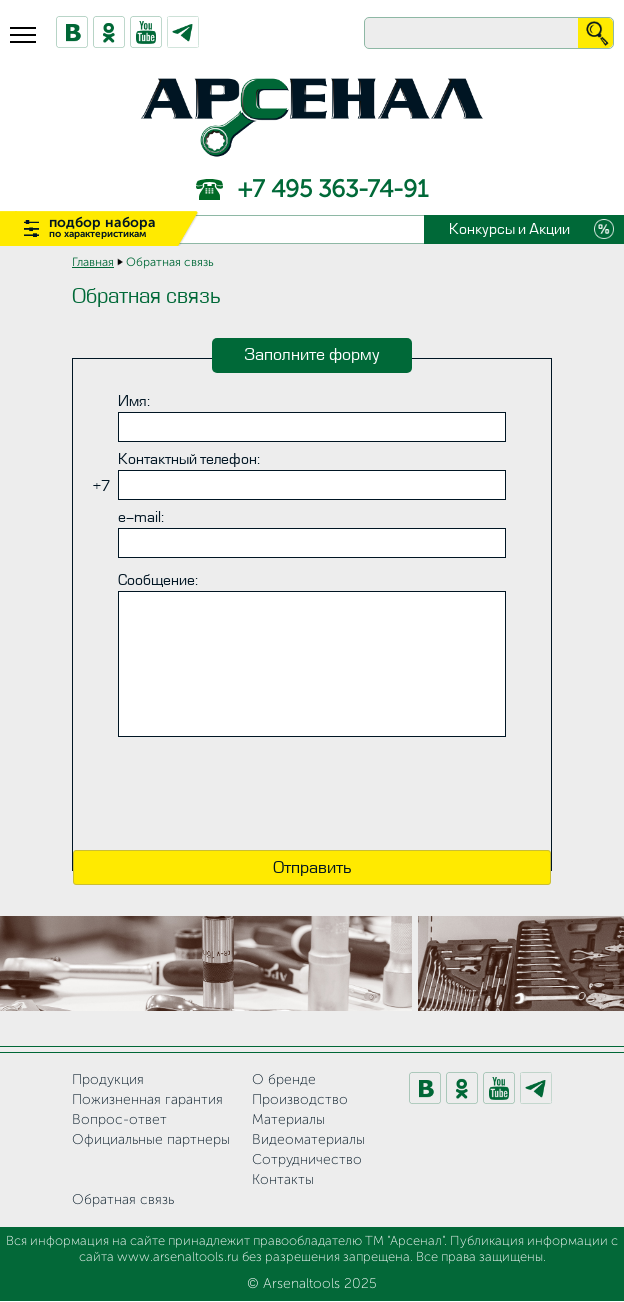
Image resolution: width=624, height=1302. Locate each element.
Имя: (134, 401)
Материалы (288, 1120)
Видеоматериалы (308, 1140)
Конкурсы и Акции (509, 229)
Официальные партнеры (151, 1140)
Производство (300, 1100)
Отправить (312, 868)
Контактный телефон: (189, 459)
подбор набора (102, 227)
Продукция (108, 1080)
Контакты (283, 1180)
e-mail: (141, 517)
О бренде (284, 1080)
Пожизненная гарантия (147, 1100)
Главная (93, 263)
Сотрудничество (307, 1160)
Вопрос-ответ (119, 1120)
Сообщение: (158, 580)
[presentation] (312, 796)
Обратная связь (123, 1200)
